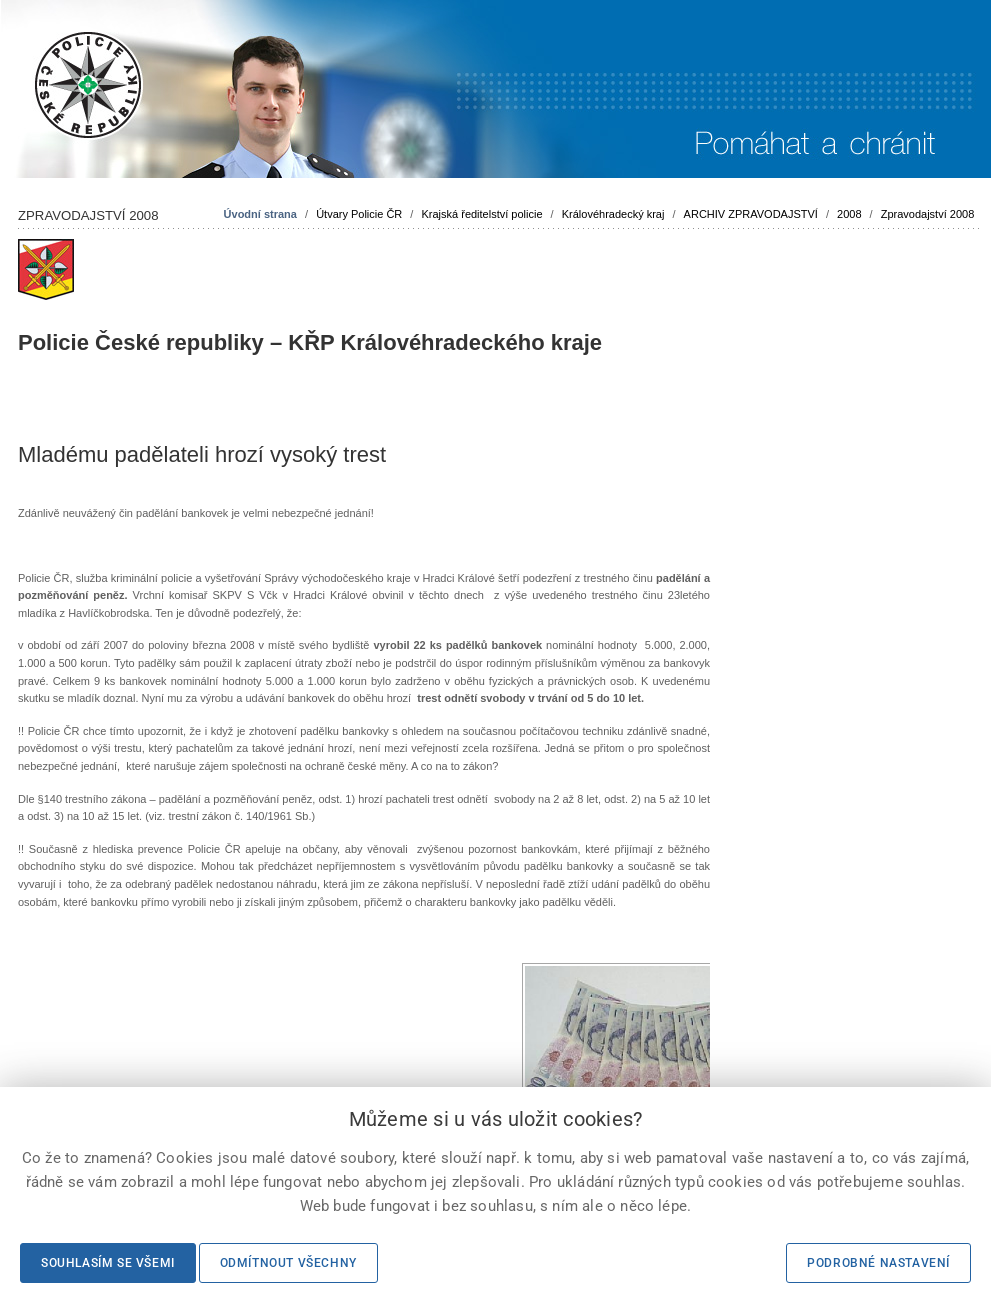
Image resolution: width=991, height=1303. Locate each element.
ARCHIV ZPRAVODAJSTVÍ (751, 214)
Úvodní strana (260, 214)
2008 (849, 214)
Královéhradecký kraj (613, 214)
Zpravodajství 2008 (928, 214)
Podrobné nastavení (878, 1263)
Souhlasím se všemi (108, 1263)
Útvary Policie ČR (359, 214)
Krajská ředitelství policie (481, 214)
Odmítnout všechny (288, 1263)
